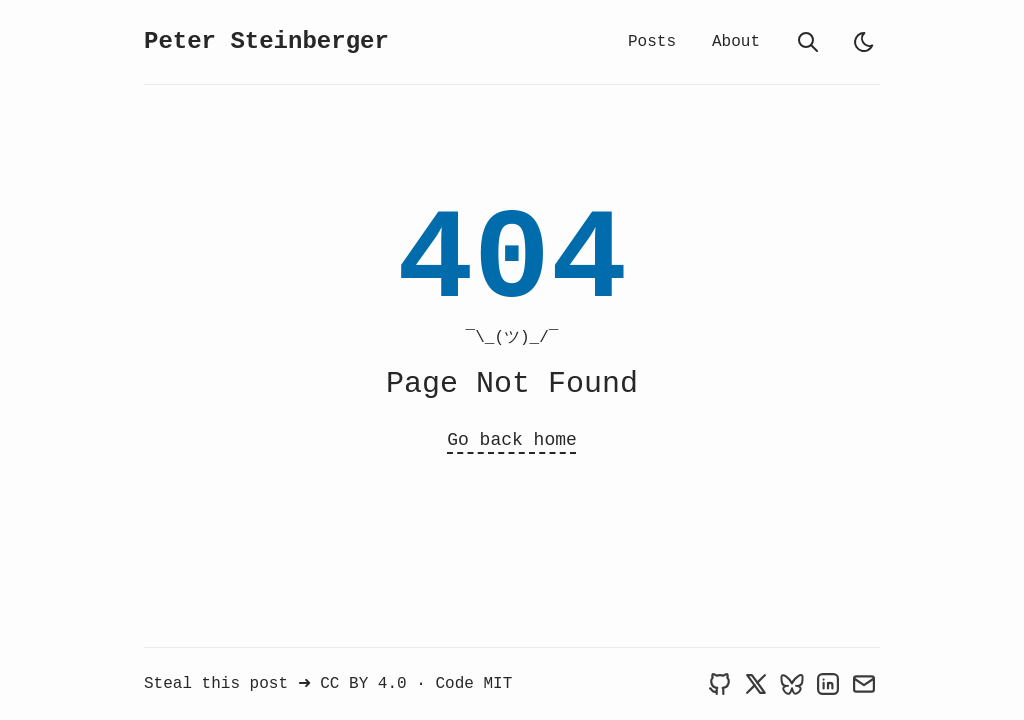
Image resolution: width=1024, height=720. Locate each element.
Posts (652, 42)
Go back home (512, 440)
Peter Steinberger (266, 41)
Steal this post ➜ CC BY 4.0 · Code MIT (328, 684)
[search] (808, 42)
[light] (864, 42)
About (736, 42)
